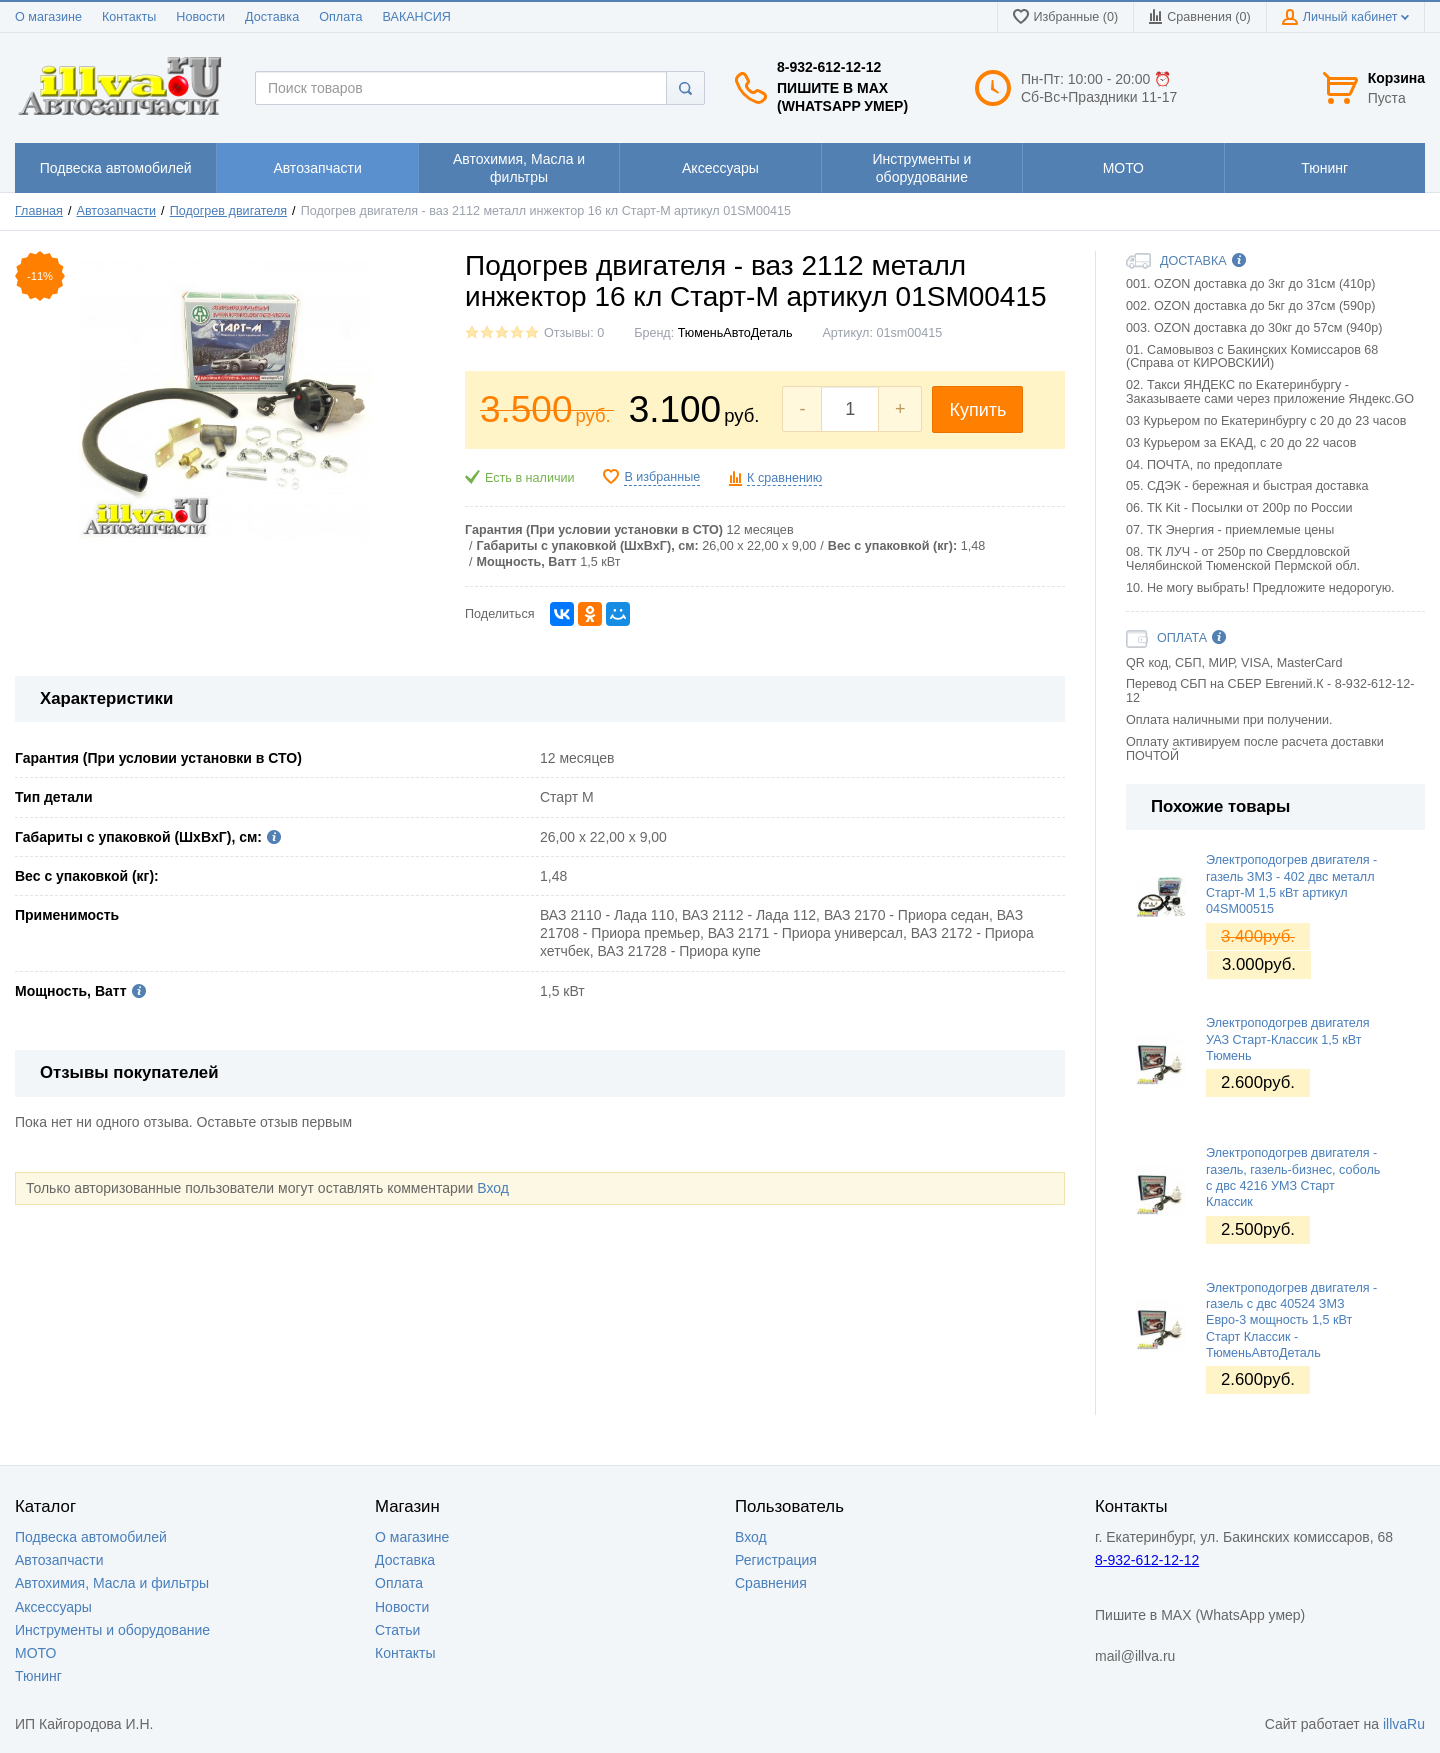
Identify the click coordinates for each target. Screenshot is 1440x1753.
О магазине (48, 17)
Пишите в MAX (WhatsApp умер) (842, 97)
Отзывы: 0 (574, 333)
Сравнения (771, 1583)
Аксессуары (53, 1607)
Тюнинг (38, 1676)
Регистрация (776, 1560)
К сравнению (784, 478)
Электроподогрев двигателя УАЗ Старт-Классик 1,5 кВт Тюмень (1288, 1039)
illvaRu (1404, 1724)
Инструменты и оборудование (112, 1630)
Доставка (272, 17)
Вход (493, 1188)
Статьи (397, 1630)
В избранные (662, 477)
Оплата (340, 17)
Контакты (129, 17)
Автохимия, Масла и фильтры (112, 1583)
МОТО (35, 1653)
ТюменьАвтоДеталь (735, 333)
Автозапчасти (117, 211)
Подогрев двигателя (228, 211)
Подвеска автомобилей (91, 1537)
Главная (39, 211)
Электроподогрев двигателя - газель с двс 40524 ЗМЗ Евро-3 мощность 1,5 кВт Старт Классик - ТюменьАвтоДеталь (1291, 1320)
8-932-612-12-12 (829, 67)
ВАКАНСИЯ (417, 17)
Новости (200, 17)
